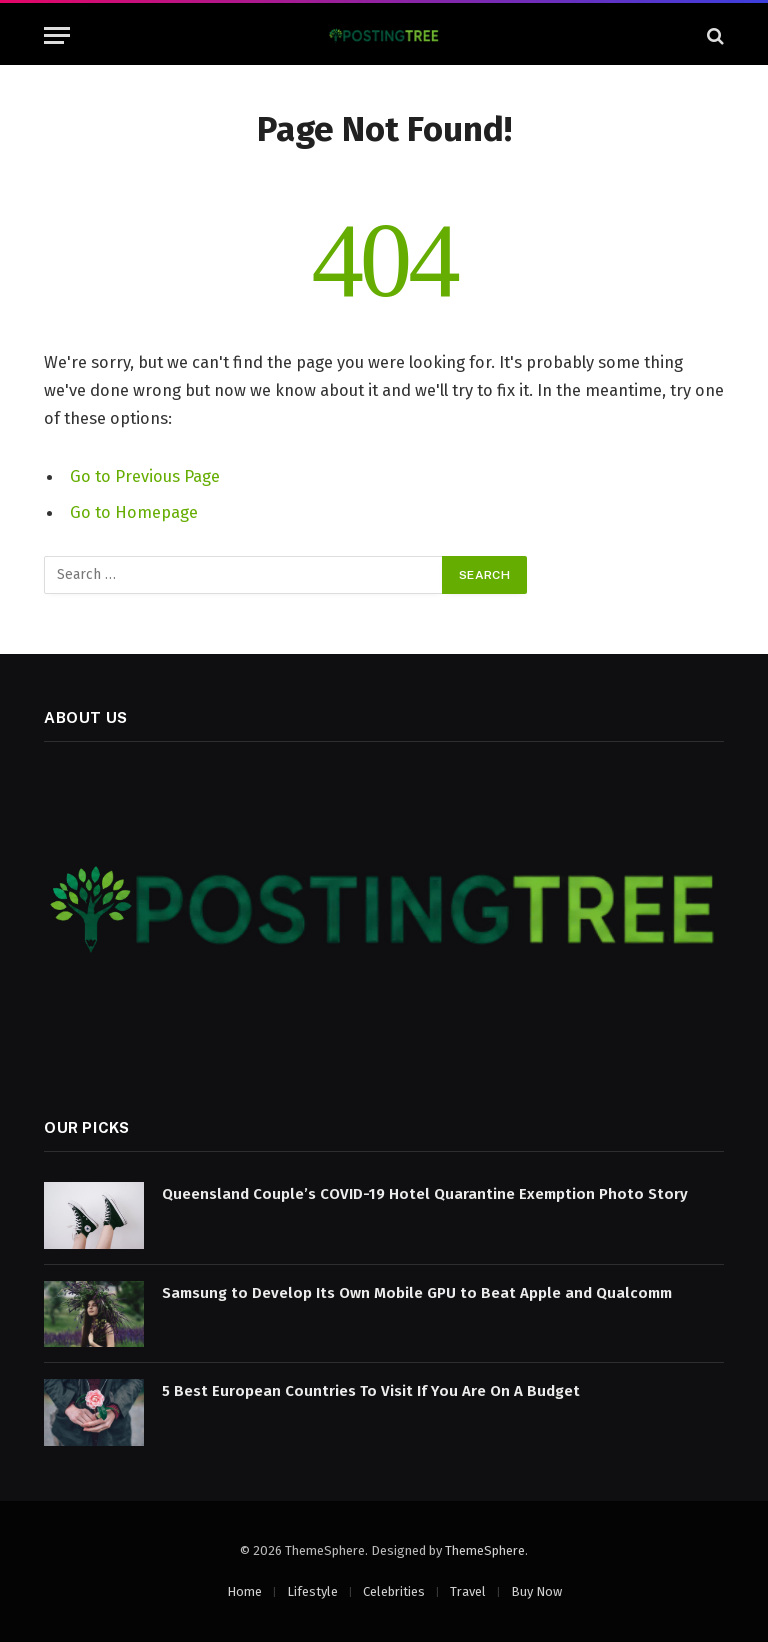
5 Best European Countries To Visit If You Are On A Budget (371, 1391)
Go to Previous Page (145, 476)
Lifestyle (312, 1591)
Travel (468, 1591)
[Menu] (57, 35)
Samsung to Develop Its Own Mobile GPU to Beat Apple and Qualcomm (417, 1293)
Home (244, 1591)
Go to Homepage (134, 512)
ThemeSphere (485, 1550)
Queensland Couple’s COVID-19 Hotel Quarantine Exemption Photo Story (425, 1194)
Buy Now (536, 1591)
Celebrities (394, 1591)
